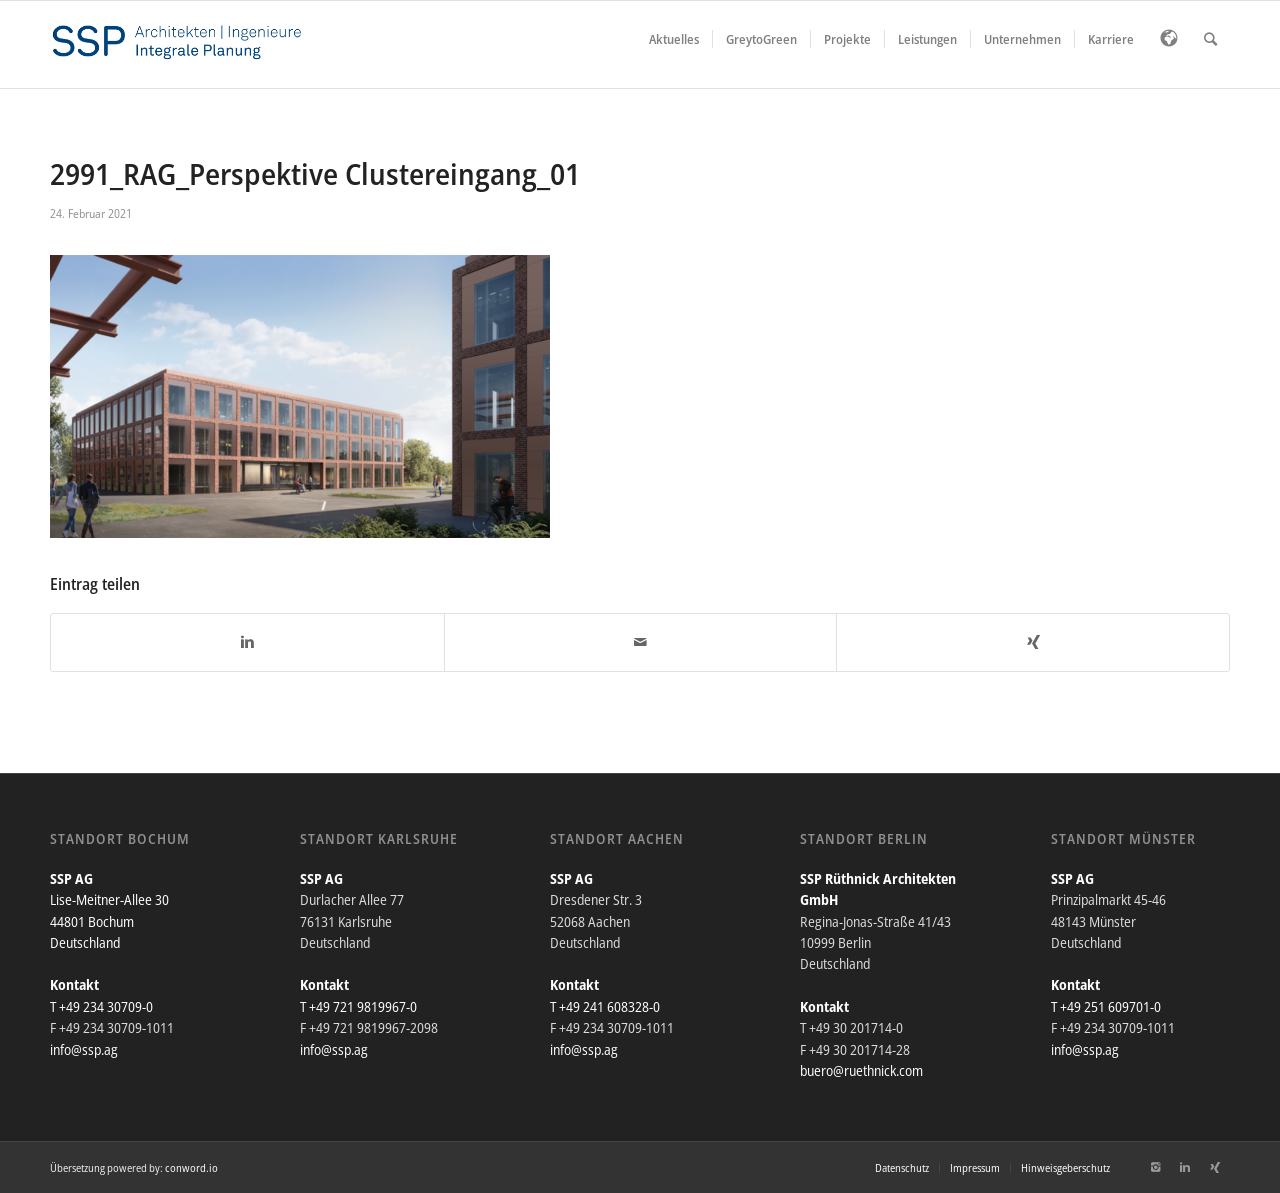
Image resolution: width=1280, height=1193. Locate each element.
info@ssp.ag (84, 1049)
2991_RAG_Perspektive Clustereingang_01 (315, 173)
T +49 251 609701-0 (1106, 1006)
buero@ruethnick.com (861, 1070)
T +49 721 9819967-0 (358, 1006)
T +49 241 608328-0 (605, 1006)
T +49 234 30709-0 (101, 1006)
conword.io (191, 1167)
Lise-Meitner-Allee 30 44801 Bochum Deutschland (109, 921)
